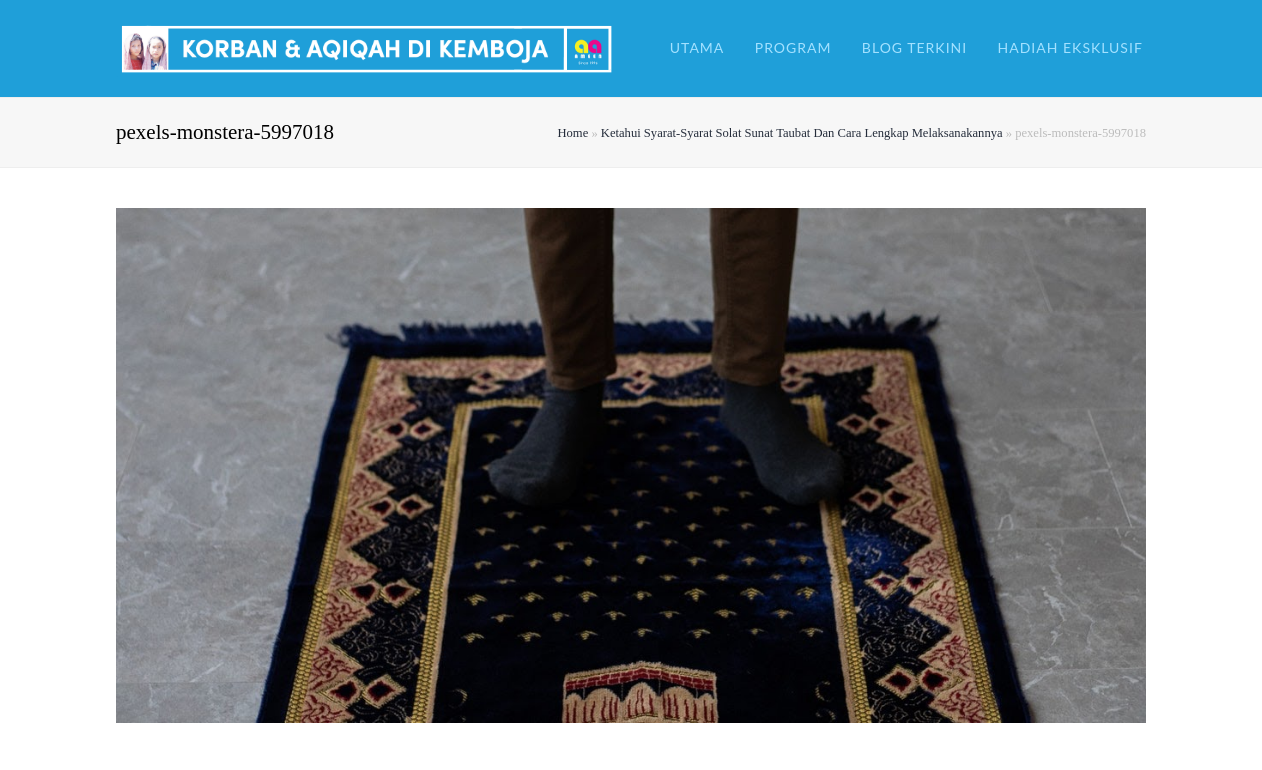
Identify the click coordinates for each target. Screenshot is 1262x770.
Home (572, 133)
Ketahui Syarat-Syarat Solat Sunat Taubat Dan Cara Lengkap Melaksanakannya (802, 133)
